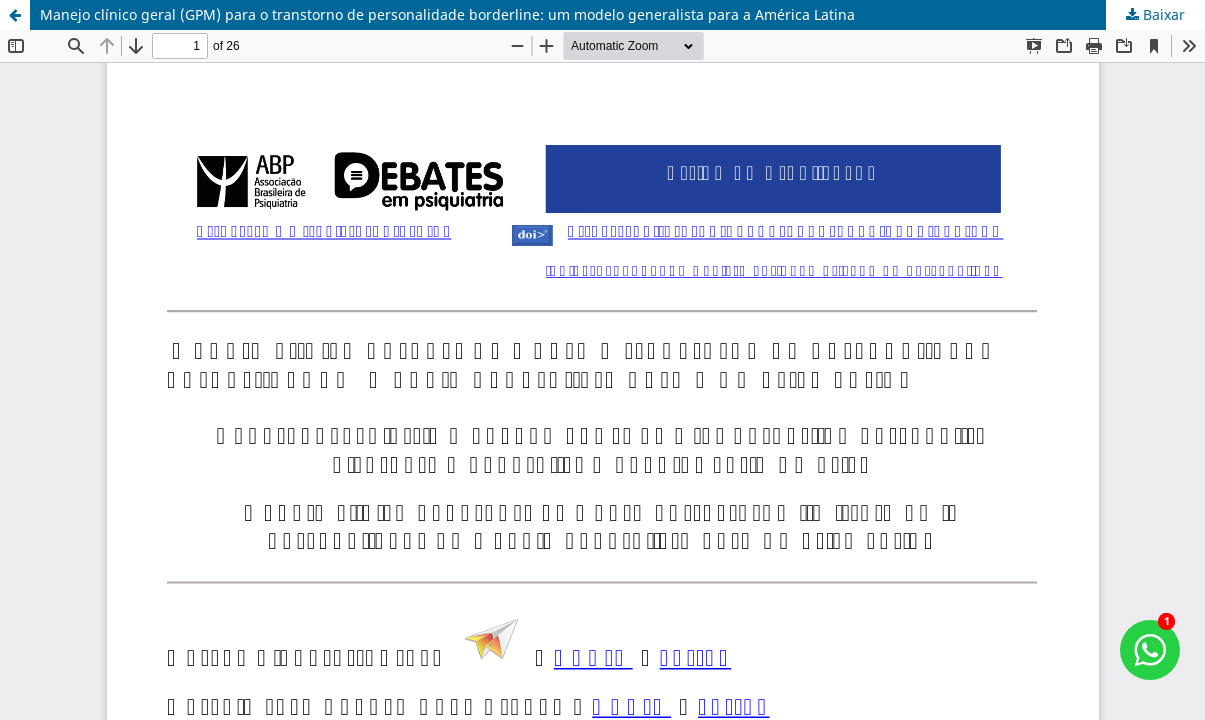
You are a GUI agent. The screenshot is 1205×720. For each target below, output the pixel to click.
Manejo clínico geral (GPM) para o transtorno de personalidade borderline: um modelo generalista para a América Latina (447, 14)
